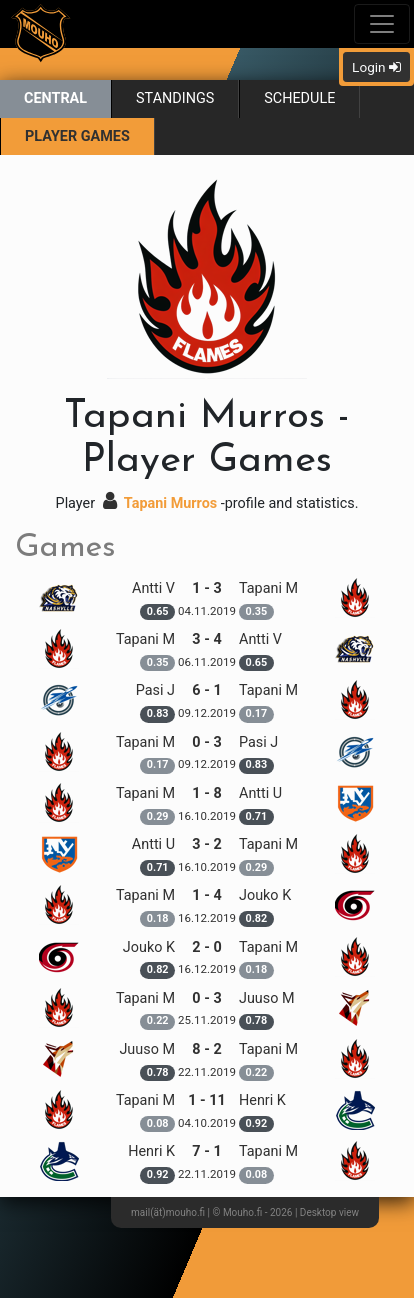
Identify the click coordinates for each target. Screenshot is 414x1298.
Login (376, 67)
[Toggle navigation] (382, 24)
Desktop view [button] (329, 1212)
